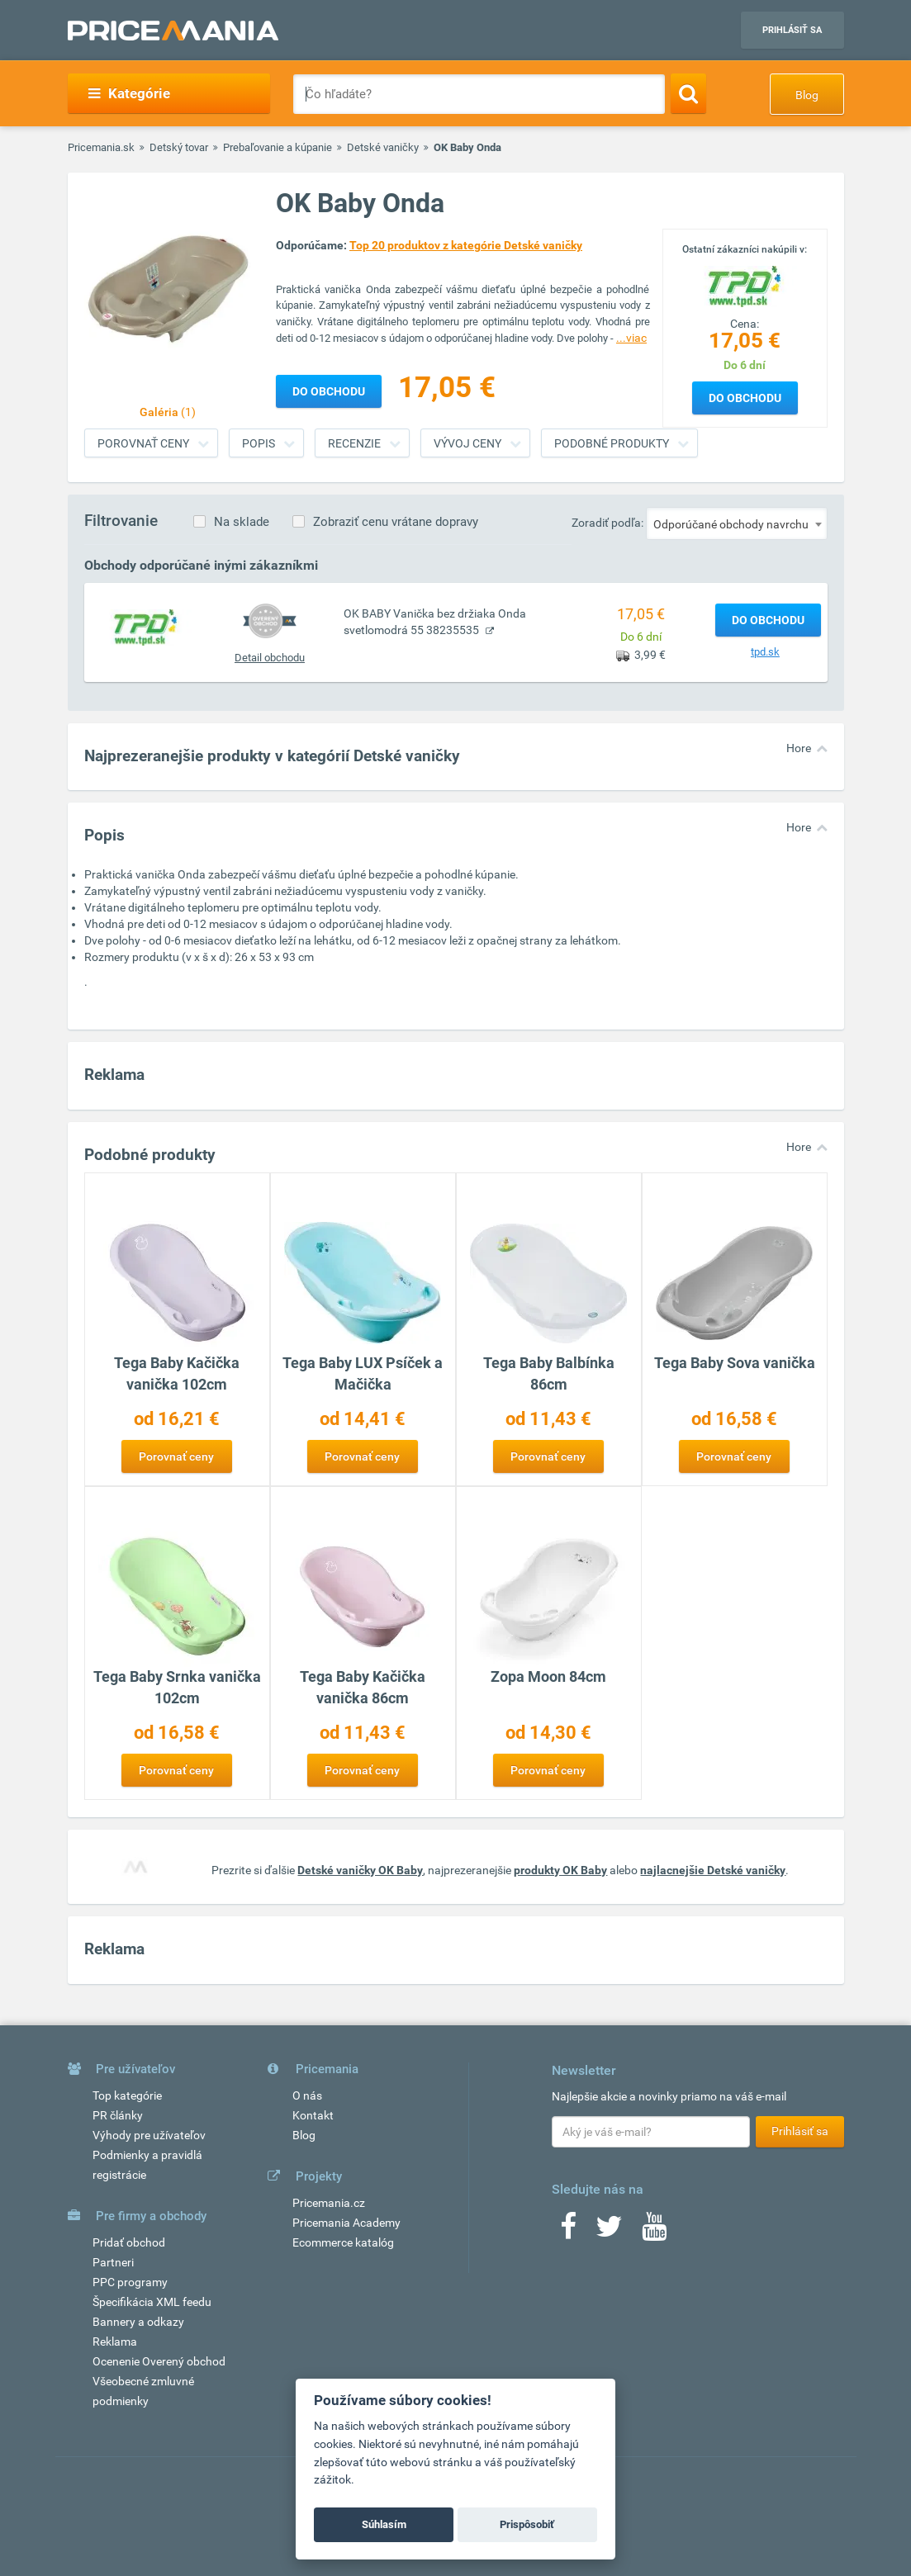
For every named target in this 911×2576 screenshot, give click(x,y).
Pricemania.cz (328, 2202)
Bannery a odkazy (138, 2321)
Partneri (113, 2262)
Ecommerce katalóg (343, 2242)
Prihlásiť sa (792, 30)
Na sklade (241, 521)
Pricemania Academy (346, 2222)
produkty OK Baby (560, 1870)
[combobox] (737, 523)
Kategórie (129, 93)
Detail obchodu (270, 657)
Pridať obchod (129, 2242)
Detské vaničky (383, 147)
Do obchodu (745, 398)
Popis (258, 443)
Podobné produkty (611, 443)
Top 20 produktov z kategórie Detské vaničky (465, 245)
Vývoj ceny (467, 443)
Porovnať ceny (143, 443)
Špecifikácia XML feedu (152, 2301)
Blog (806, 95)
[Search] (688, 93)
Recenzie (354, 443)
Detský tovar (178, 147)
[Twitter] (609, 2231)
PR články (118, 2115)
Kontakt (313, 2115)
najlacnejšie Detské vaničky (712, 1870)
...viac (631, 337)
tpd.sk (765, 652)
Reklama (115, 2341)
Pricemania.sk (101, 147)
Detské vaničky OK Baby (360, 1870)
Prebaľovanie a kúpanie (277, 147)
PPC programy (130, 2282)
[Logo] (745, 284)
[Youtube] (654, 2231)
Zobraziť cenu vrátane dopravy (395, 521)
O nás (307, 2095)
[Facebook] (568, 2231)
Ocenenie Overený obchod (159, 2361)
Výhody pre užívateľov (149, 2135)
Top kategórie (127, 2095)
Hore (798, 748)
